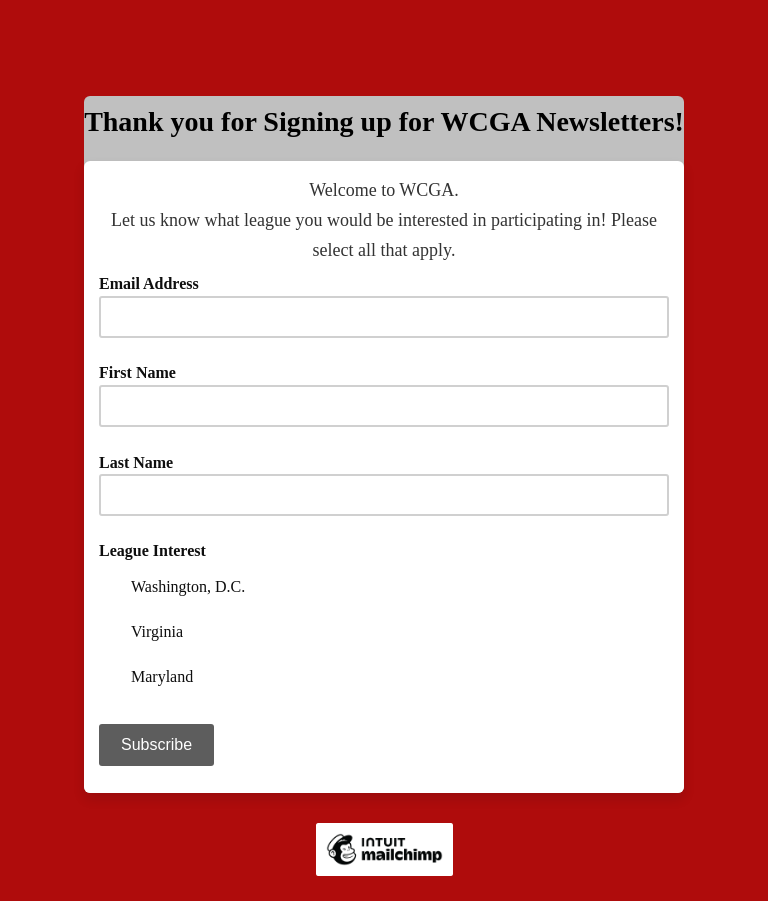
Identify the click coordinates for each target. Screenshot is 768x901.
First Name (137, 372)
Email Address (156, 283)
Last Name (143, 462)
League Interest (152, 550)
